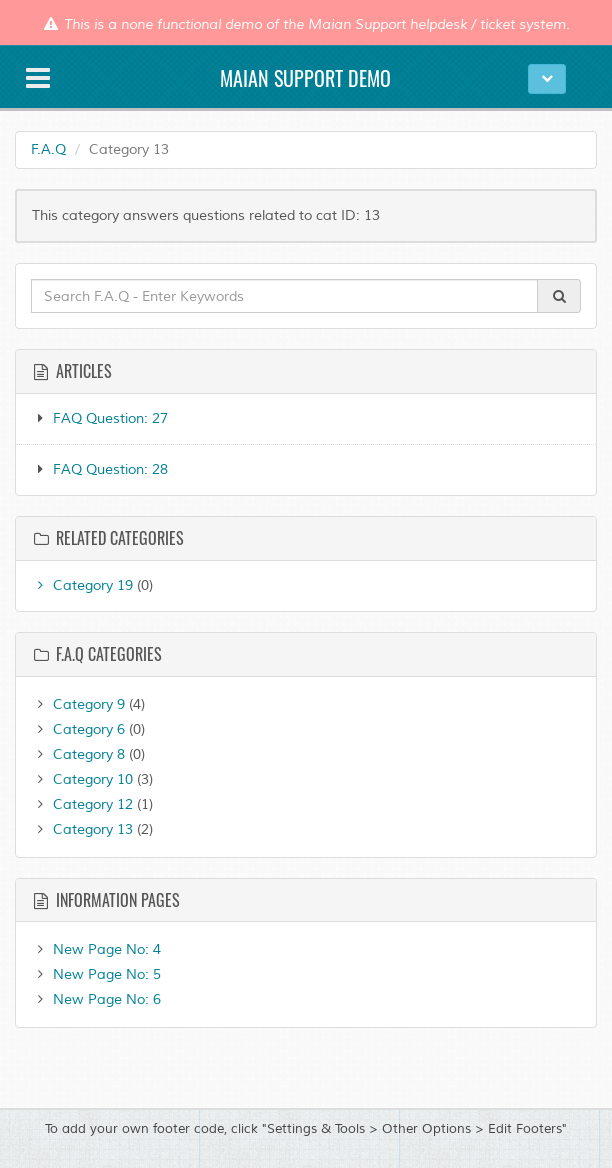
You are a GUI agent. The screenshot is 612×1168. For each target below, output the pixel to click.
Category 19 (82, 585)
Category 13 (82, 829)
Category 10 (82, 779)
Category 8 (78, 754)
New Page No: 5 (96, 974)
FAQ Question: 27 (110, 418)
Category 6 (78, 729)
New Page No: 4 (96, 949)
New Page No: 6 (96, 999)
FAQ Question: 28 (110, 469)
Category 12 (82, 804)
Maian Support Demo (305, 78)
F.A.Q (48, 149)
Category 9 (78, 704)
